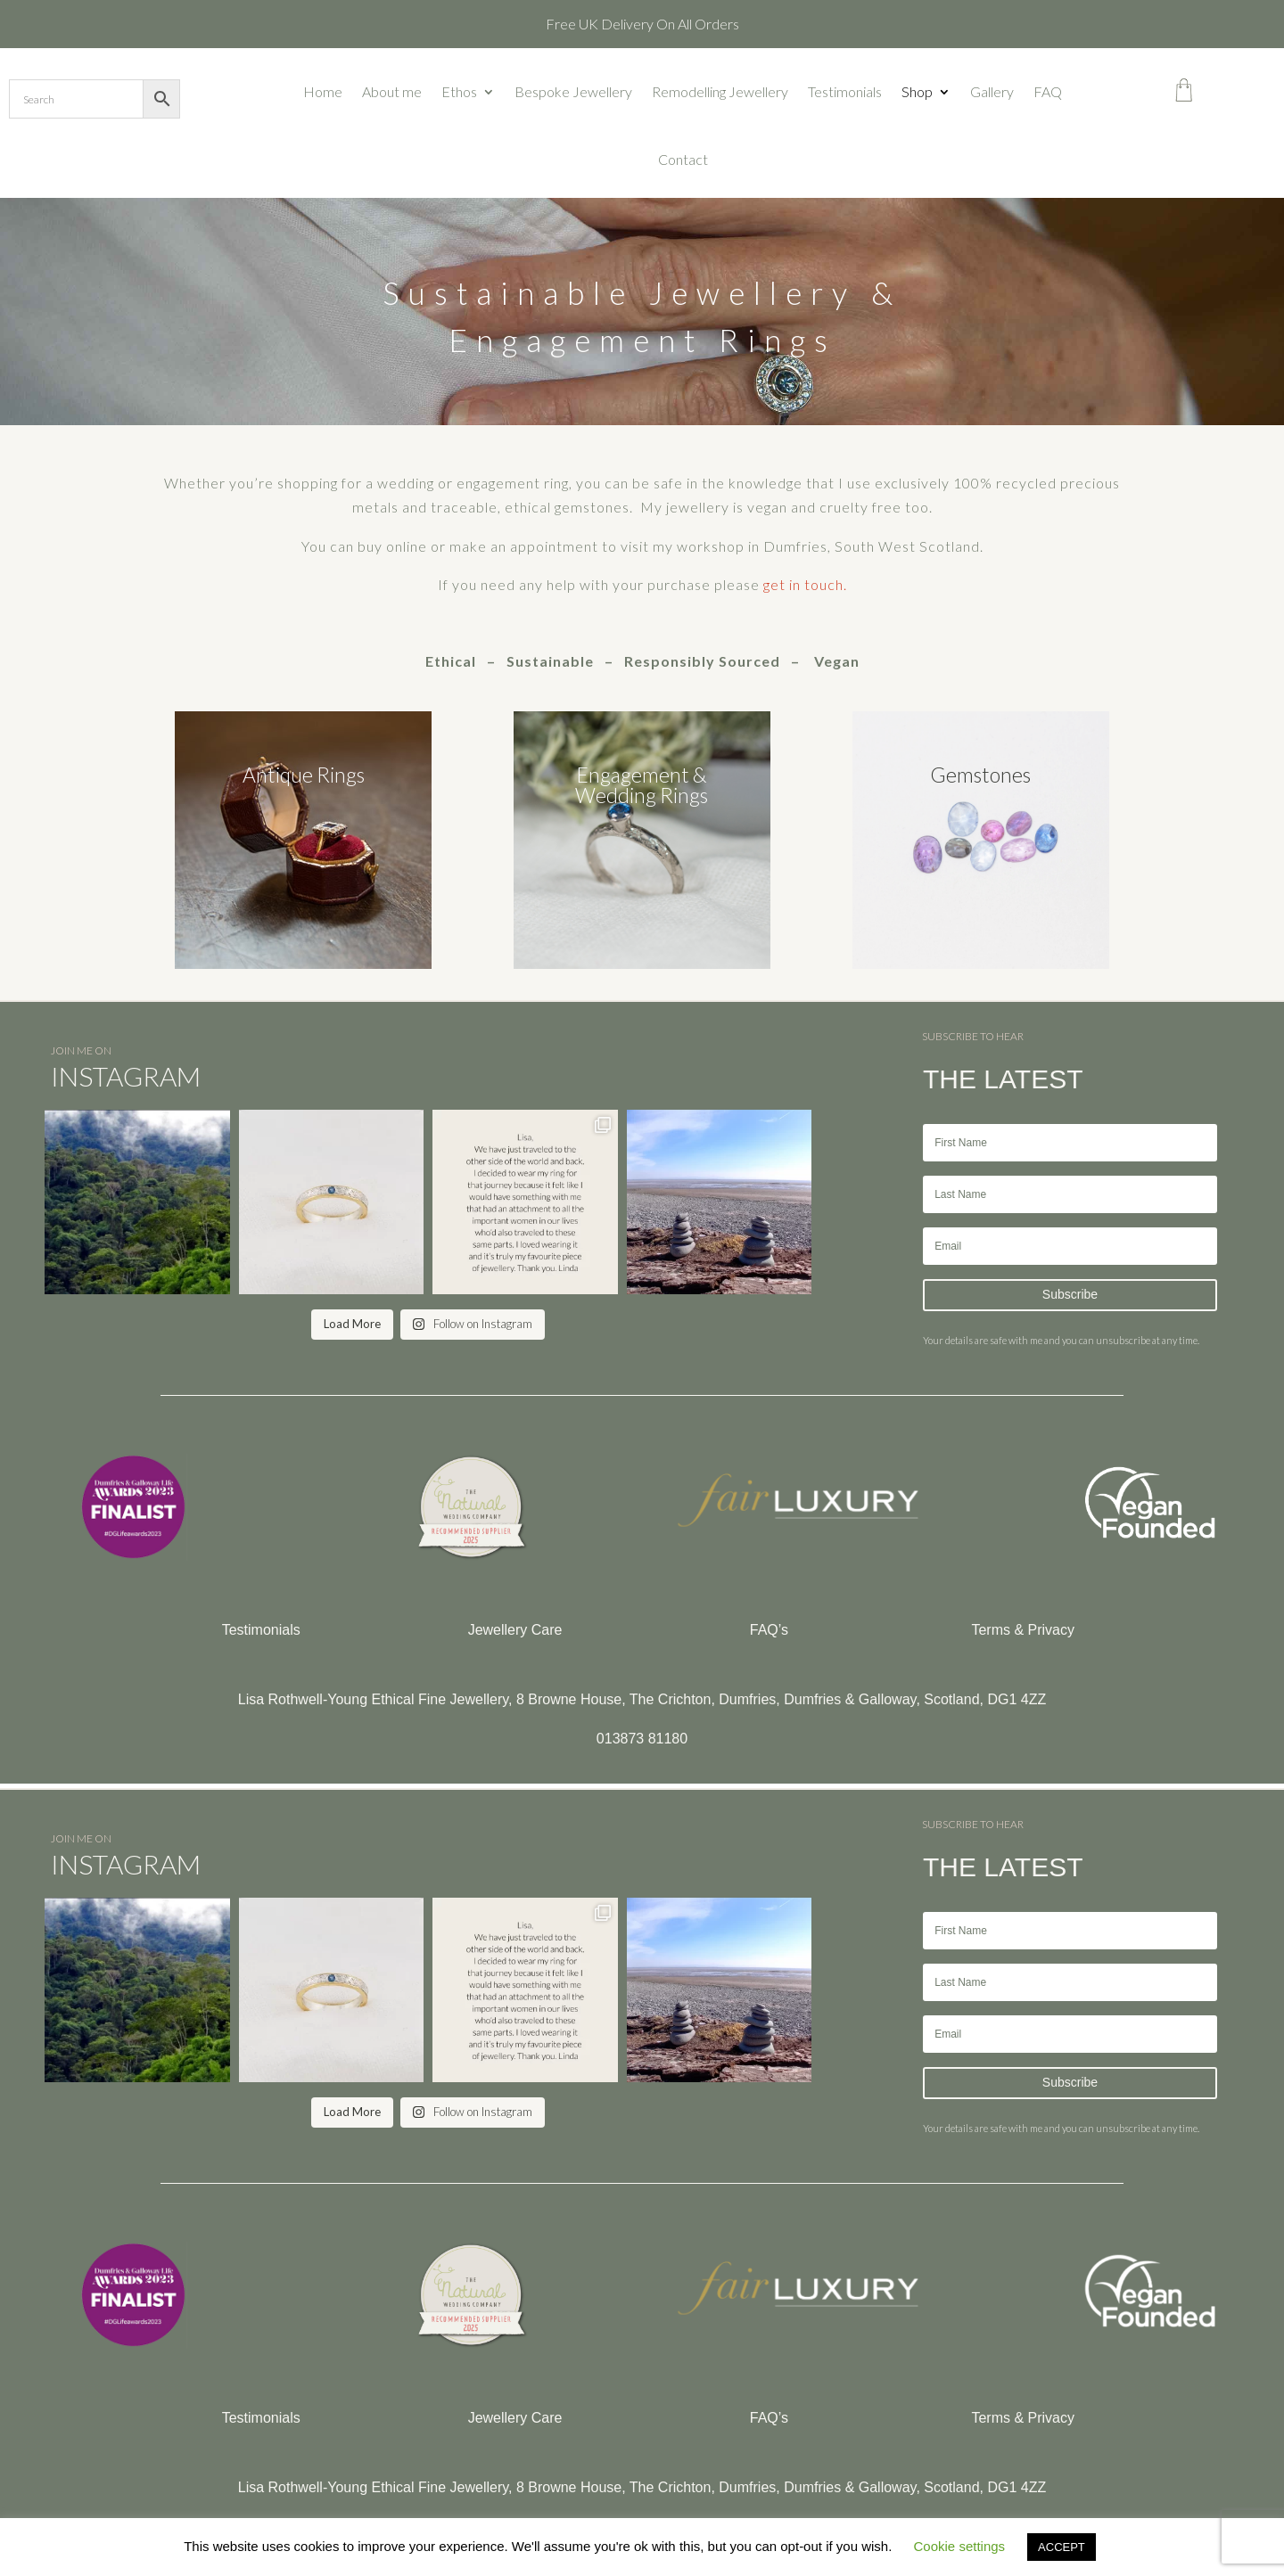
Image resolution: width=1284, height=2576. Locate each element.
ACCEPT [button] (1061, 2547)
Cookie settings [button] (960, 2546)
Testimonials (845, 91)
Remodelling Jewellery (720, 91)
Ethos (459, 91)
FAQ (1047, 91)
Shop (917, 91)
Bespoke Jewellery (573, 91)
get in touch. (805, 584)
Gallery (992, 91)
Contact (683, 159)
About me (392, 91)
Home (322, 91)
